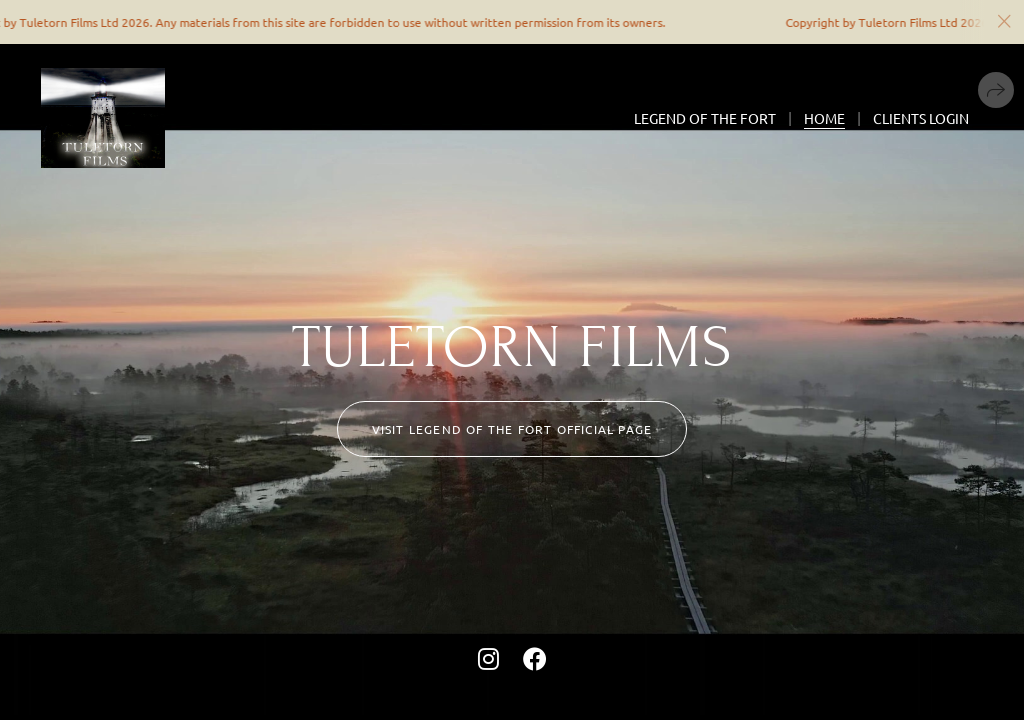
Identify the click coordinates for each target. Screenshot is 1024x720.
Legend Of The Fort (705, 118)
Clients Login (921, 118)
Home (824, 118)
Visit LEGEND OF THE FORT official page (512, 429)
